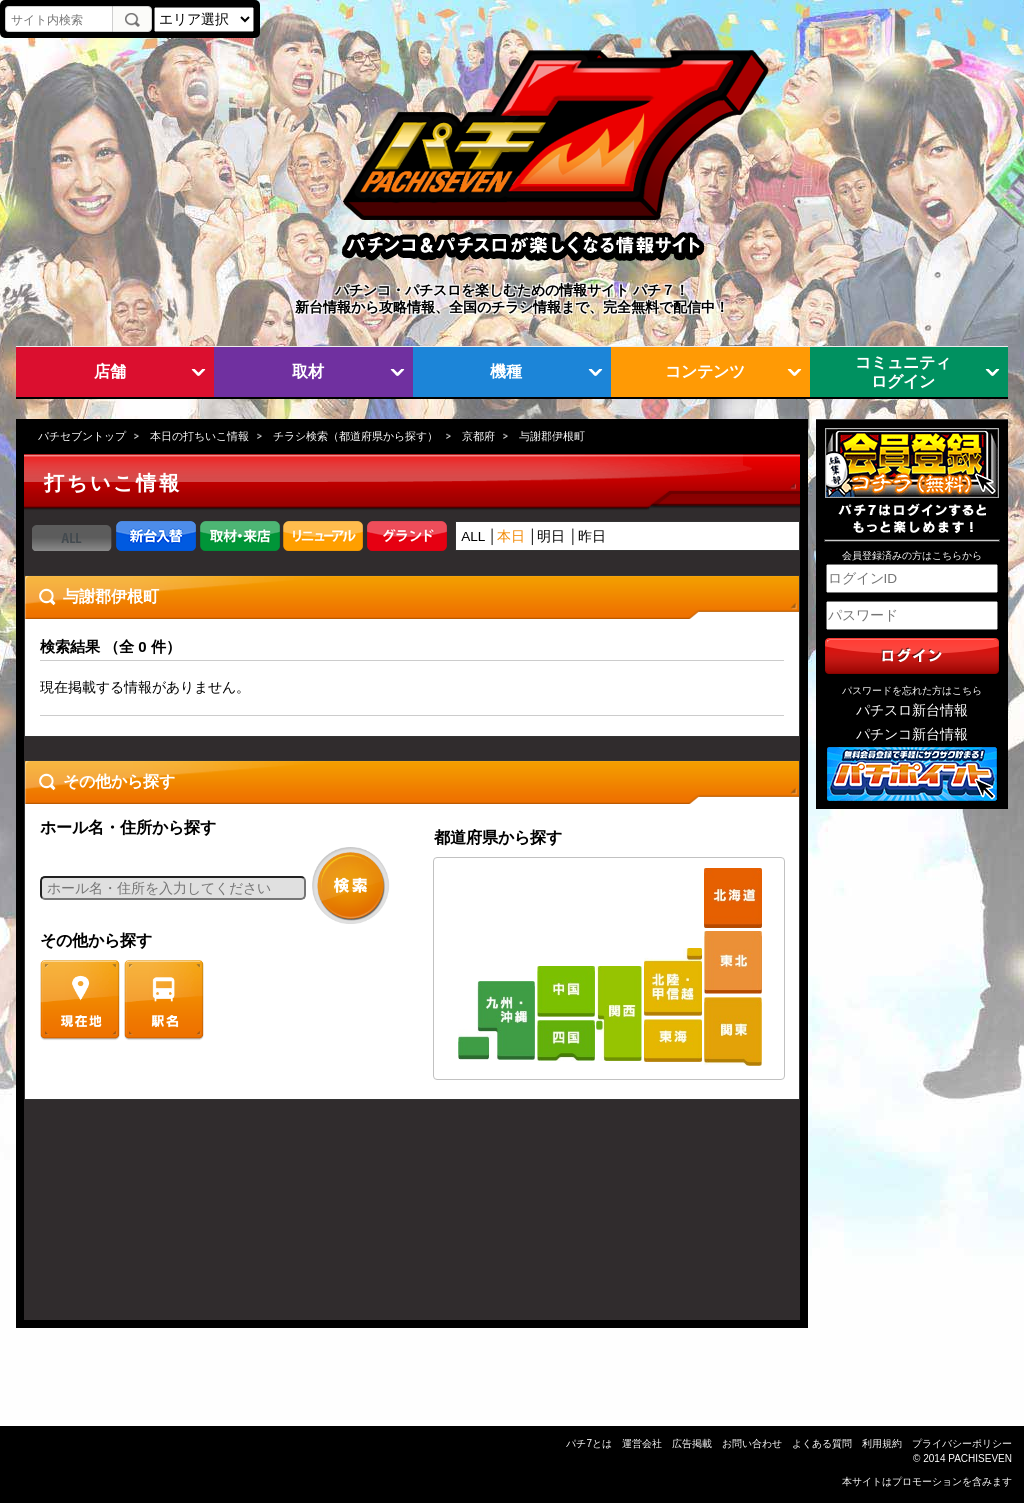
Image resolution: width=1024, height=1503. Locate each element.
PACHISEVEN (980, 1458)
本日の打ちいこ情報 (199, 436)
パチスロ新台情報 (912, 710)
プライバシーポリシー (962, 1443)
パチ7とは (589, 1443)
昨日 (592, 536)
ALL (473, 536)
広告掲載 (692, 1443)
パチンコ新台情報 (912, 734)
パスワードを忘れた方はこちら (912, 690)
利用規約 (882, 1443)
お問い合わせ (752, 1443)
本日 (511, 536)
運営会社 (642, 1443)
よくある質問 (822, 1443)
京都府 (478, 436)
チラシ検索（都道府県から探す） (355, 436)
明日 (551, 536)
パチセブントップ (82, 436)
